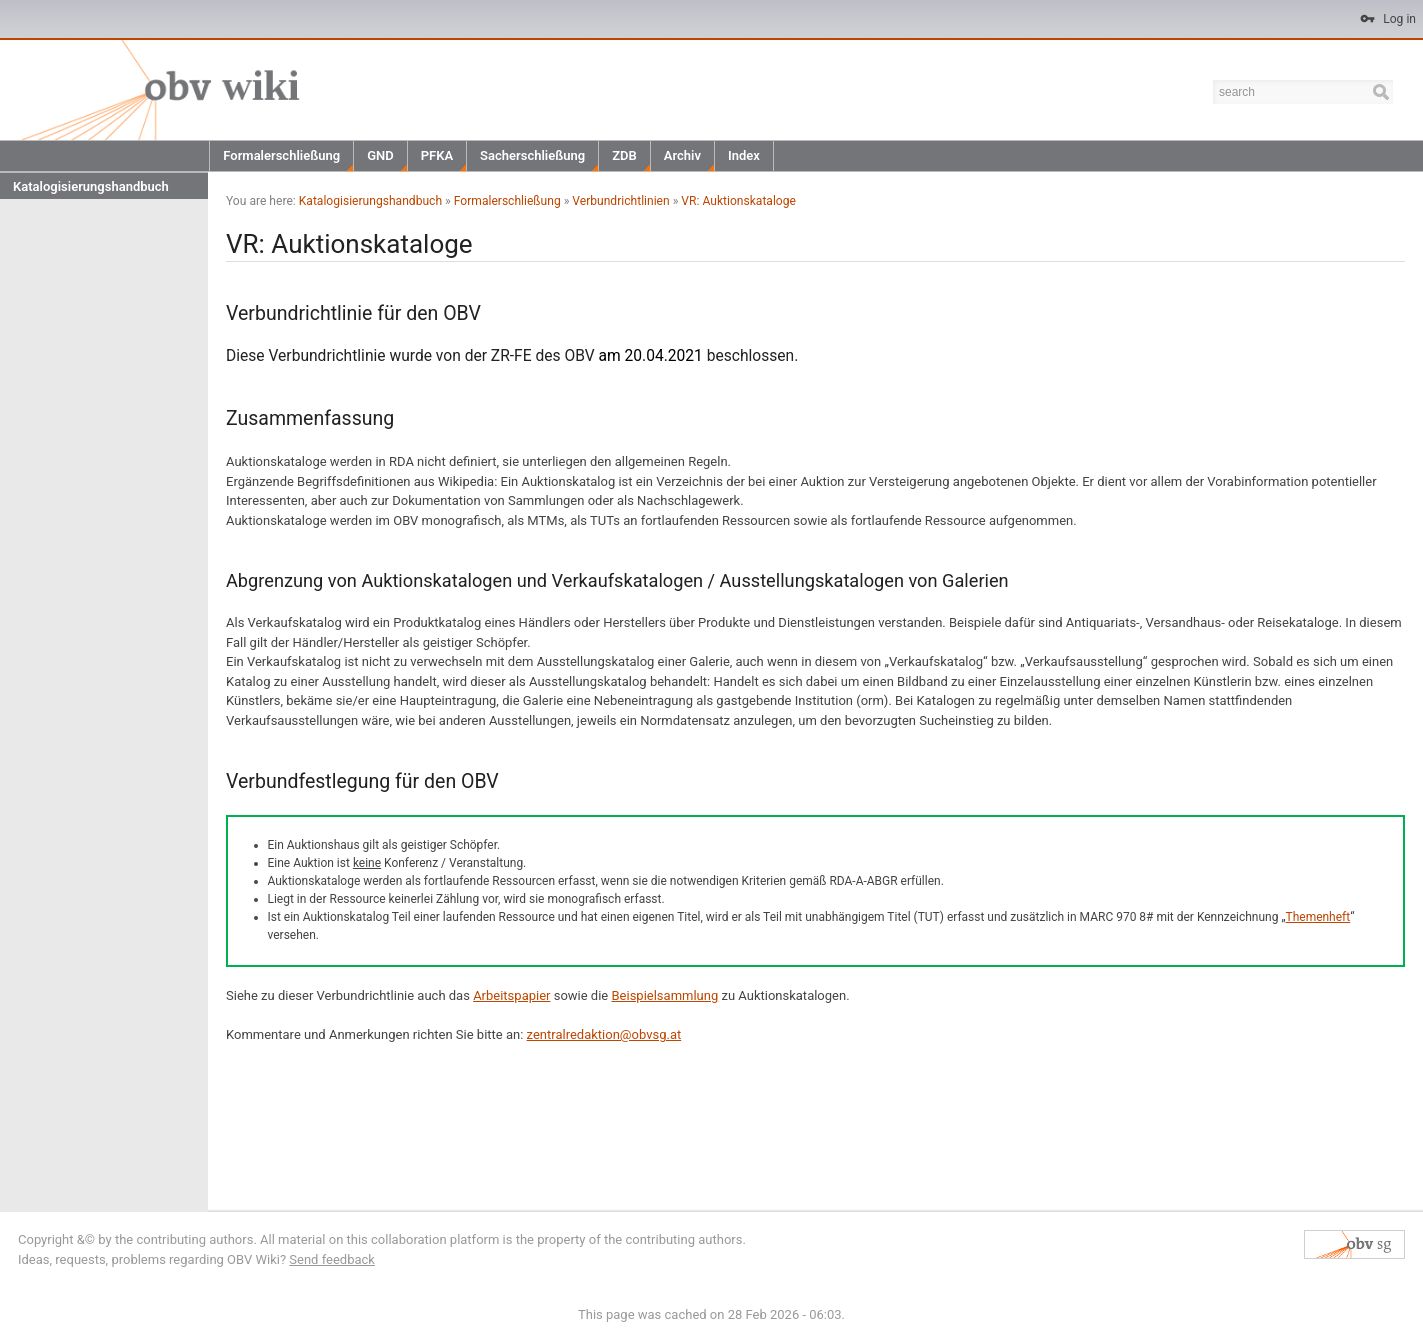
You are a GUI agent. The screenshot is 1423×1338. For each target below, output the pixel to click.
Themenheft (1318, 917)
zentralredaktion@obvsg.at (604, 1034)
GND (380, 155)
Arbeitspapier (511, 995)
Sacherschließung (532, 155)
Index (744, 155)
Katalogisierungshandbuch (91, 186)
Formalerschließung (281, 155)
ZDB (624, 155)
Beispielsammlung (664, 995)
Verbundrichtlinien (620, 201)
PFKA (437, 155)
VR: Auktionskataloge (738, 201)
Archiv (682, 155)
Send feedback (332, 1259)
